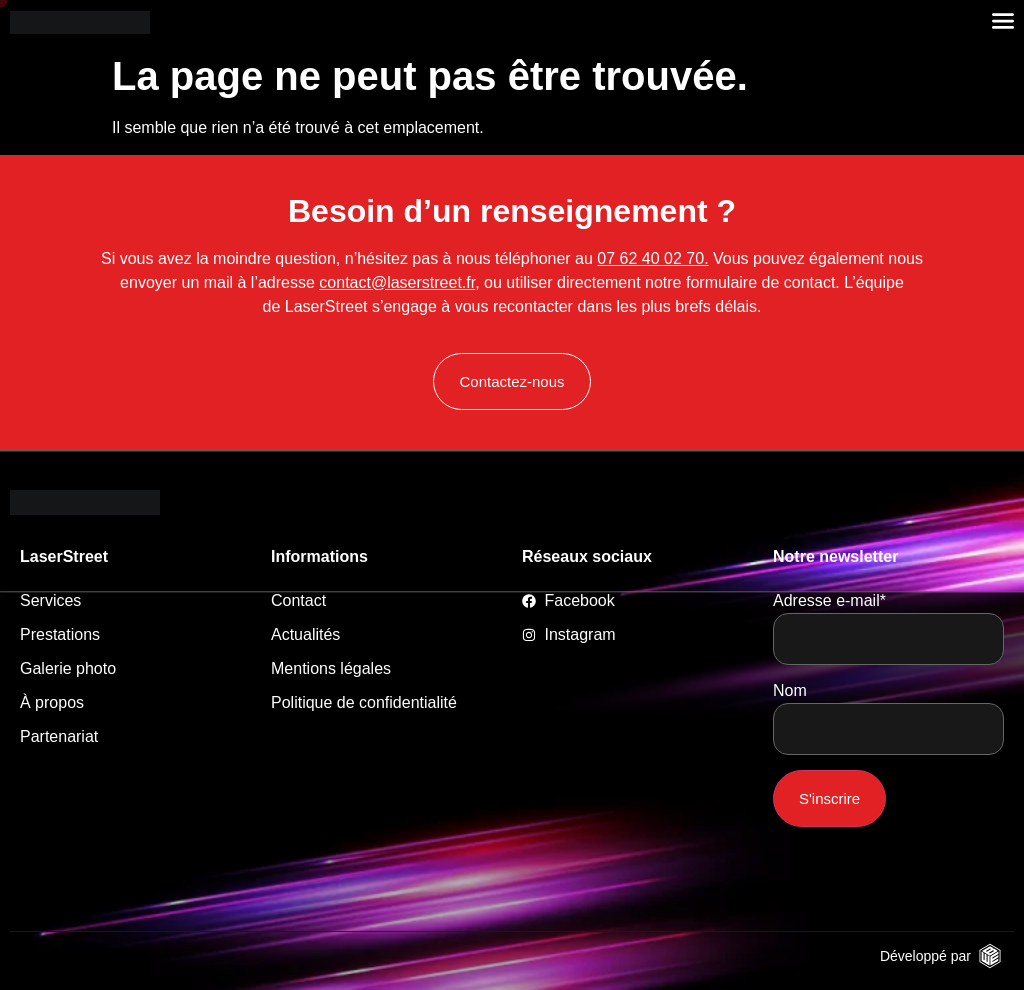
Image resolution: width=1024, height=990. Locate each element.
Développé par (925, 956)
